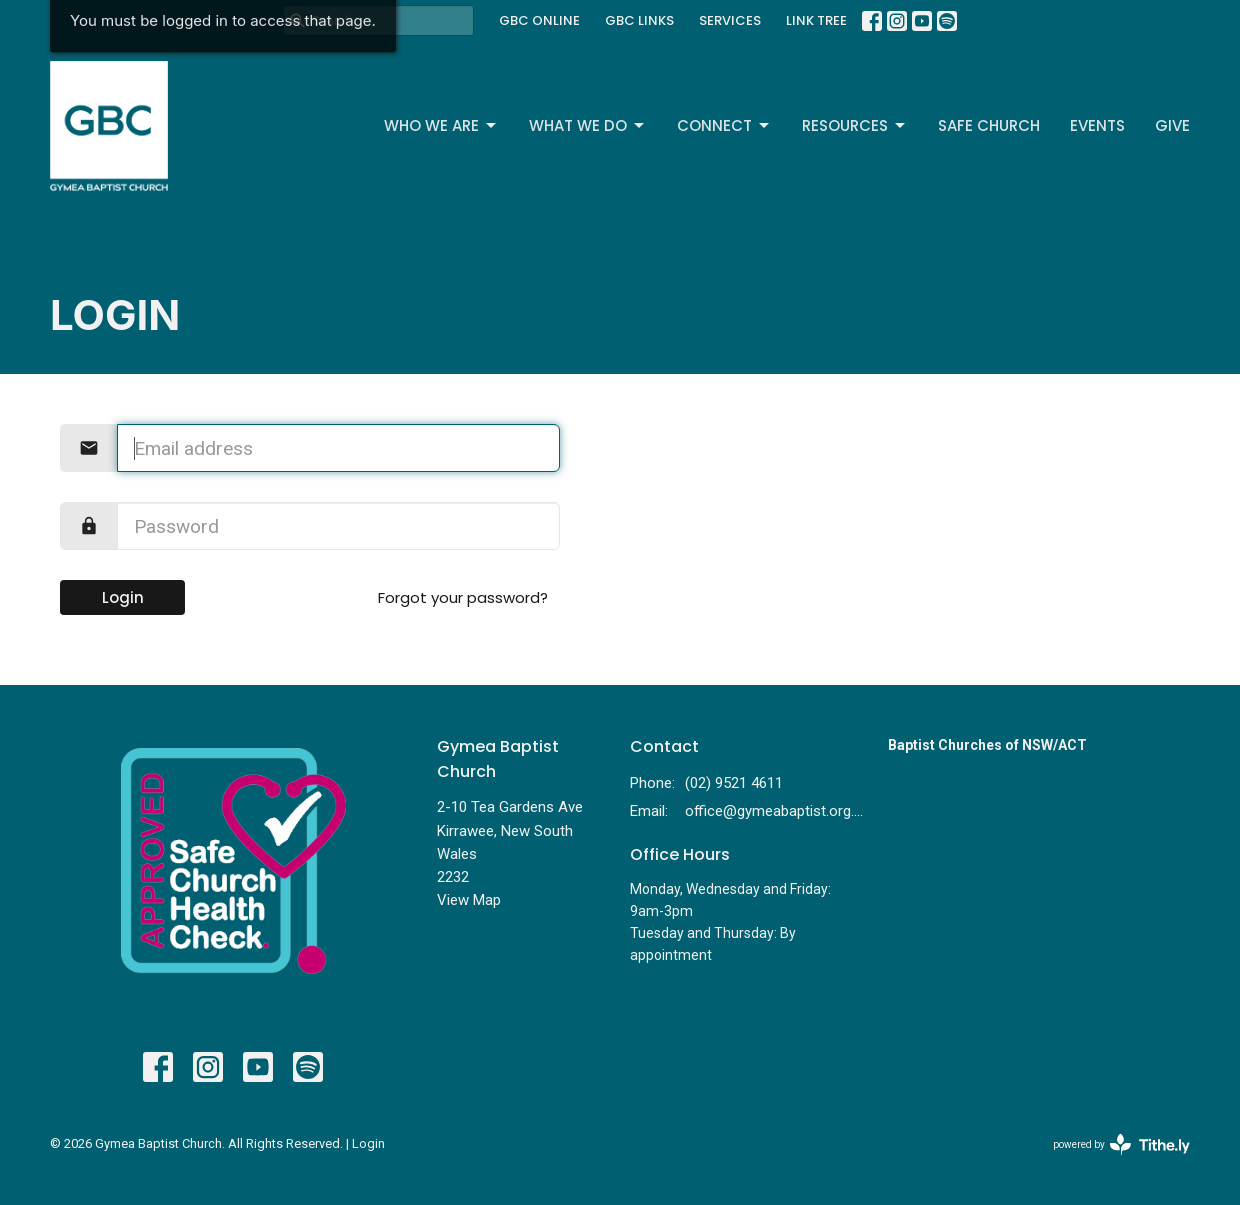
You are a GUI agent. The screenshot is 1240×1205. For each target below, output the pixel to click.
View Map (469, 900)
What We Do (588, 125)
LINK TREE (816, 20)
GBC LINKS (639, 20)
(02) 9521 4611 (734, 783)
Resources (855, 125)
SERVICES (730, 20)
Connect (724, 125)
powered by (1121, 1144)
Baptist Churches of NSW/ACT (987, 745)
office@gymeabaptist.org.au (776, 811)
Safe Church (989, 125)
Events (1097, 125)
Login (123, 597)
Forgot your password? (463, 597)
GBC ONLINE (539, 20)
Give (1172, 125)
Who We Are (441, 125)
